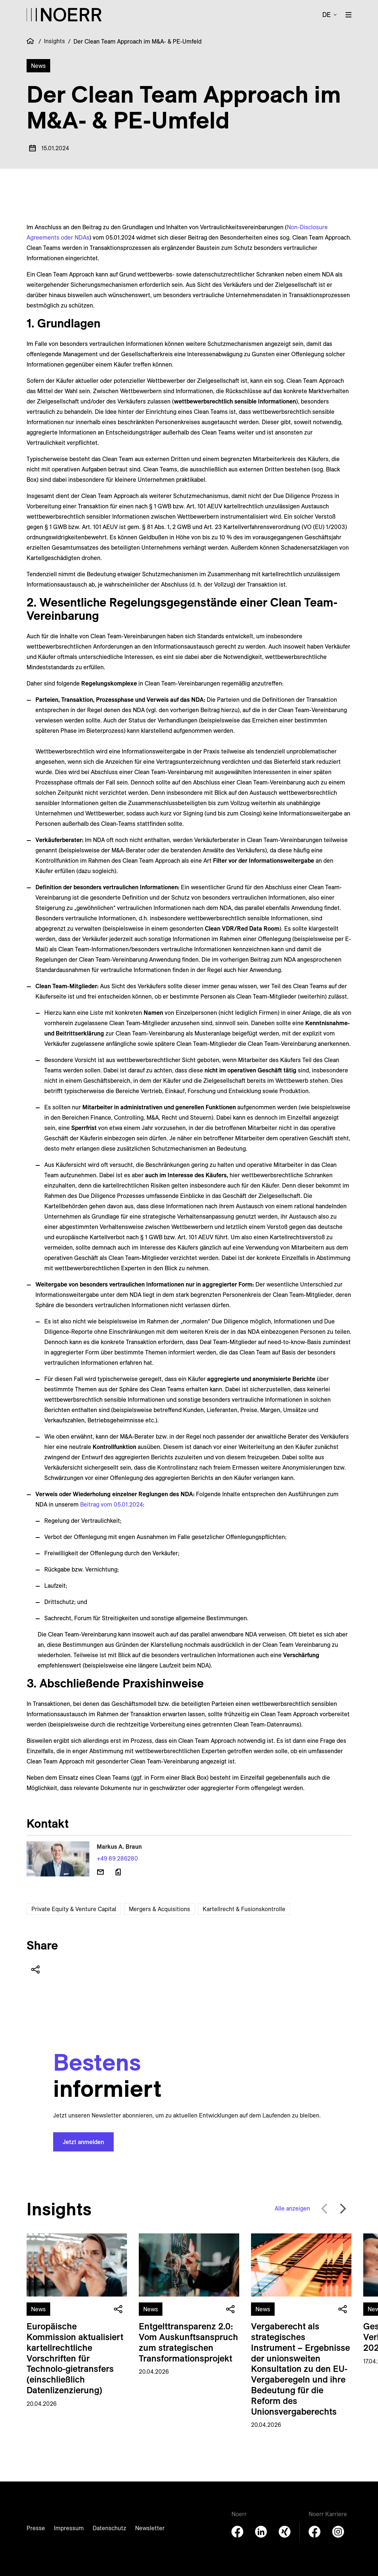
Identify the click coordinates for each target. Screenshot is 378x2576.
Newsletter (150, 2528)
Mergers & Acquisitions (159, 1909)
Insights (54, 41)
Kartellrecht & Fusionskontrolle (244, 1909)
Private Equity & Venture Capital (73, 1909)
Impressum (69, 2528)
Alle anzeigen (292, 2208)
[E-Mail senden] (100, 1872)
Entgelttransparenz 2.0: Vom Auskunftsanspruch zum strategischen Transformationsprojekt (188, 2342)
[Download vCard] (118, 1872)
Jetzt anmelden (83, 2142)
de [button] (326, 14)
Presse (36, 2528)
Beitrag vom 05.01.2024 (111, 1504)
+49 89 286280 (117, 1858)
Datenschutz (109, 2528)
